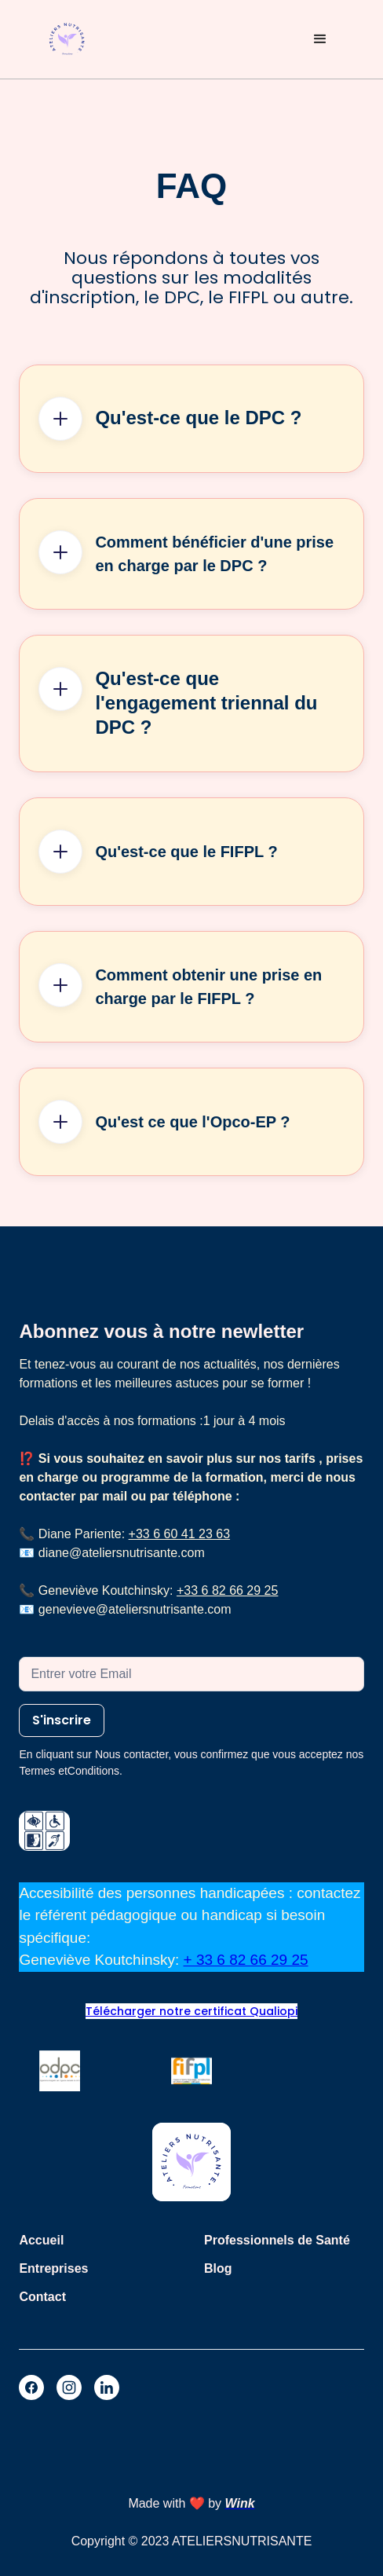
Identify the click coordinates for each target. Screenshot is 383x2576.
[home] (67, 39)
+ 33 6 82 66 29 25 (246, 1959)
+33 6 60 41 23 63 (179, 1534)
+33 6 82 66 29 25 (227, 1590)
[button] (320, 39)
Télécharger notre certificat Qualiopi (191, 2011)
